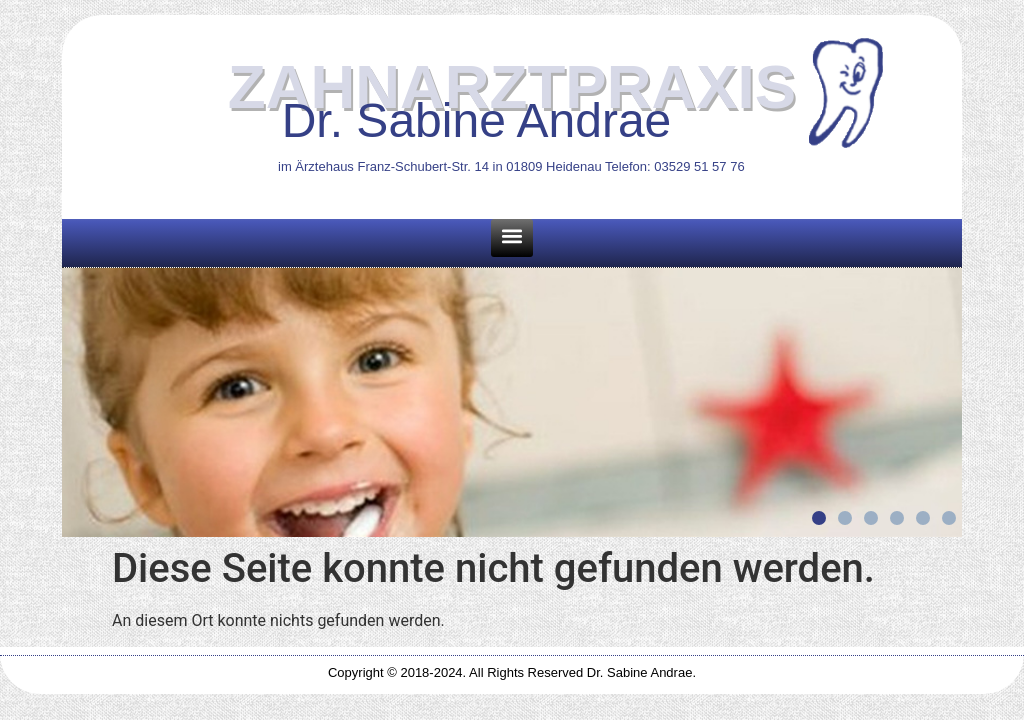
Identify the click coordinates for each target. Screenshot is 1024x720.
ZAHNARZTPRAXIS (512, 86)
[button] (512, 238)
